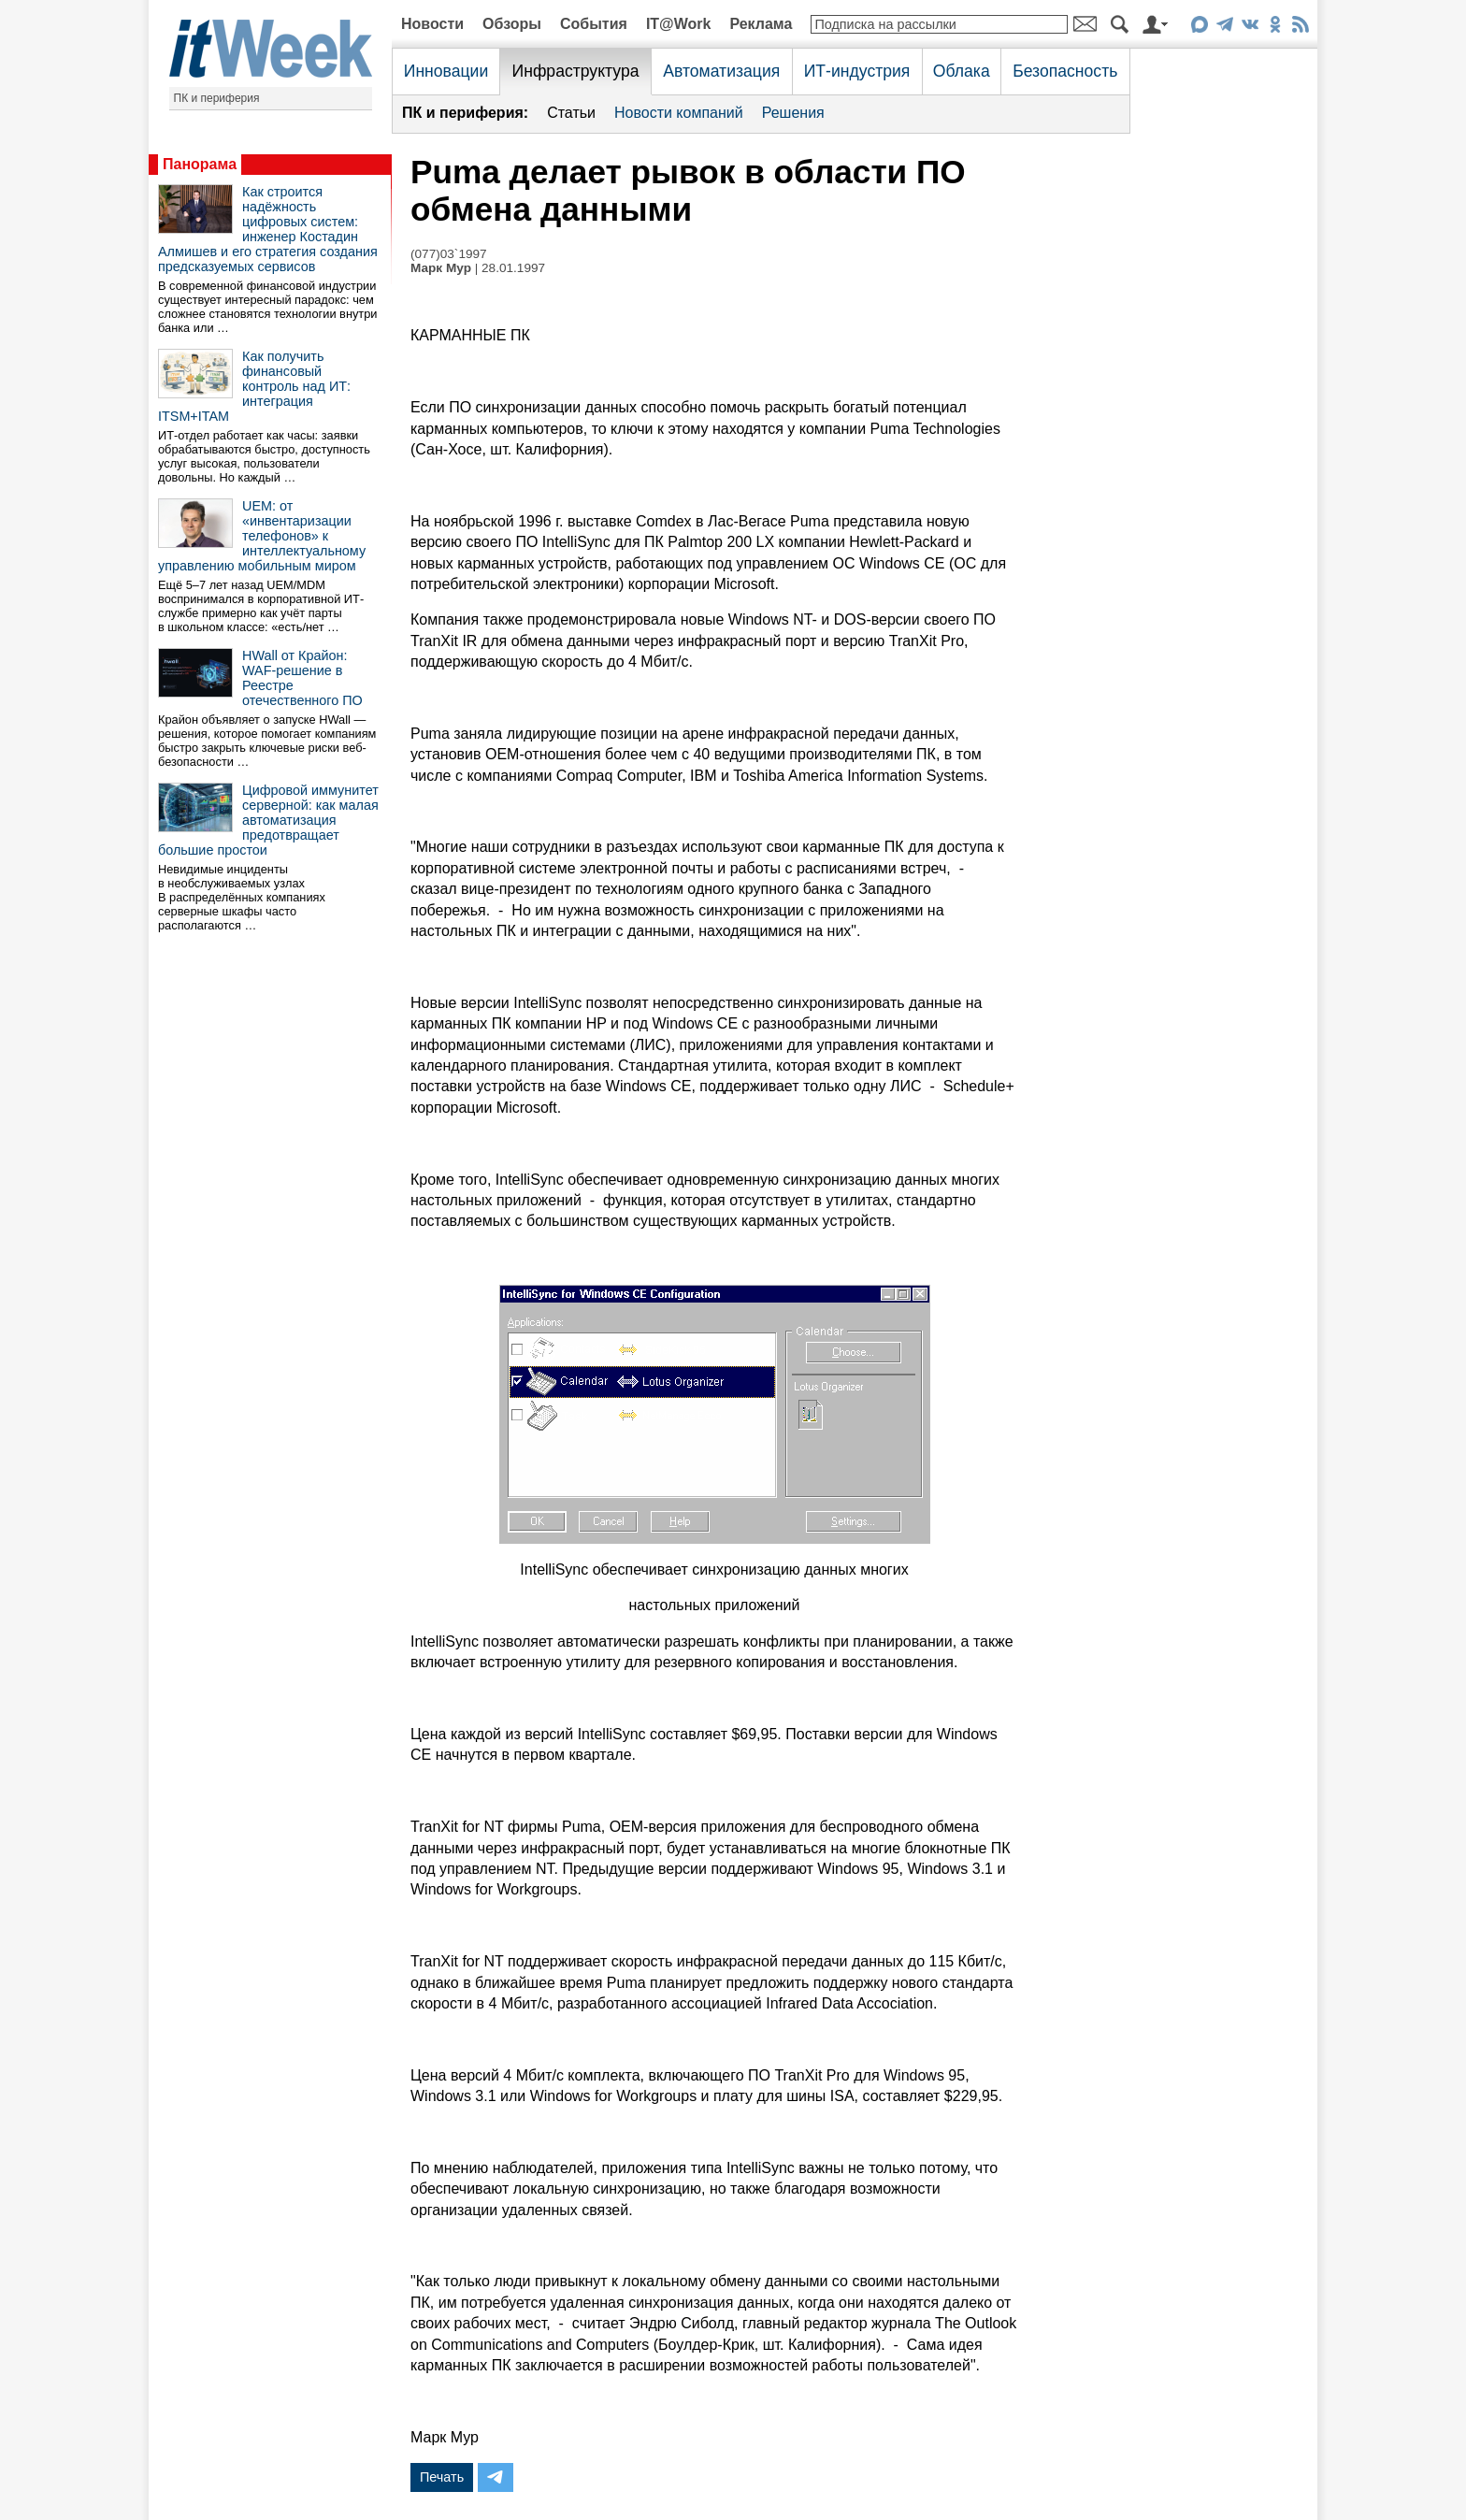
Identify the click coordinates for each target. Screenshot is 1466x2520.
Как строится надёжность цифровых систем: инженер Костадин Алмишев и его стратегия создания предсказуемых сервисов (268, 229)
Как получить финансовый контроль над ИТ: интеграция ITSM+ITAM (254, 386)
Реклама (760, 24)
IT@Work (678, 24)
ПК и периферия (217, 98)
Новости (432, 24)
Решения (793, 113)
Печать (442, 2477)
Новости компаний (678, 113)
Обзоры (511, 24)
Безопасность (1065, 71)
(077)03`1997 (448, 254)
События (593, 24)
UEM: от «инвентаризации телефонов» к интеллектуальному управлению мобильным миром (262, 535)
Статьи (571, 113)
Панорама (200, 164)
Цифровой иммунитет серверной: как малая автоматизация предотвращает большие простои (268, 820)
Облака (961, 71)
